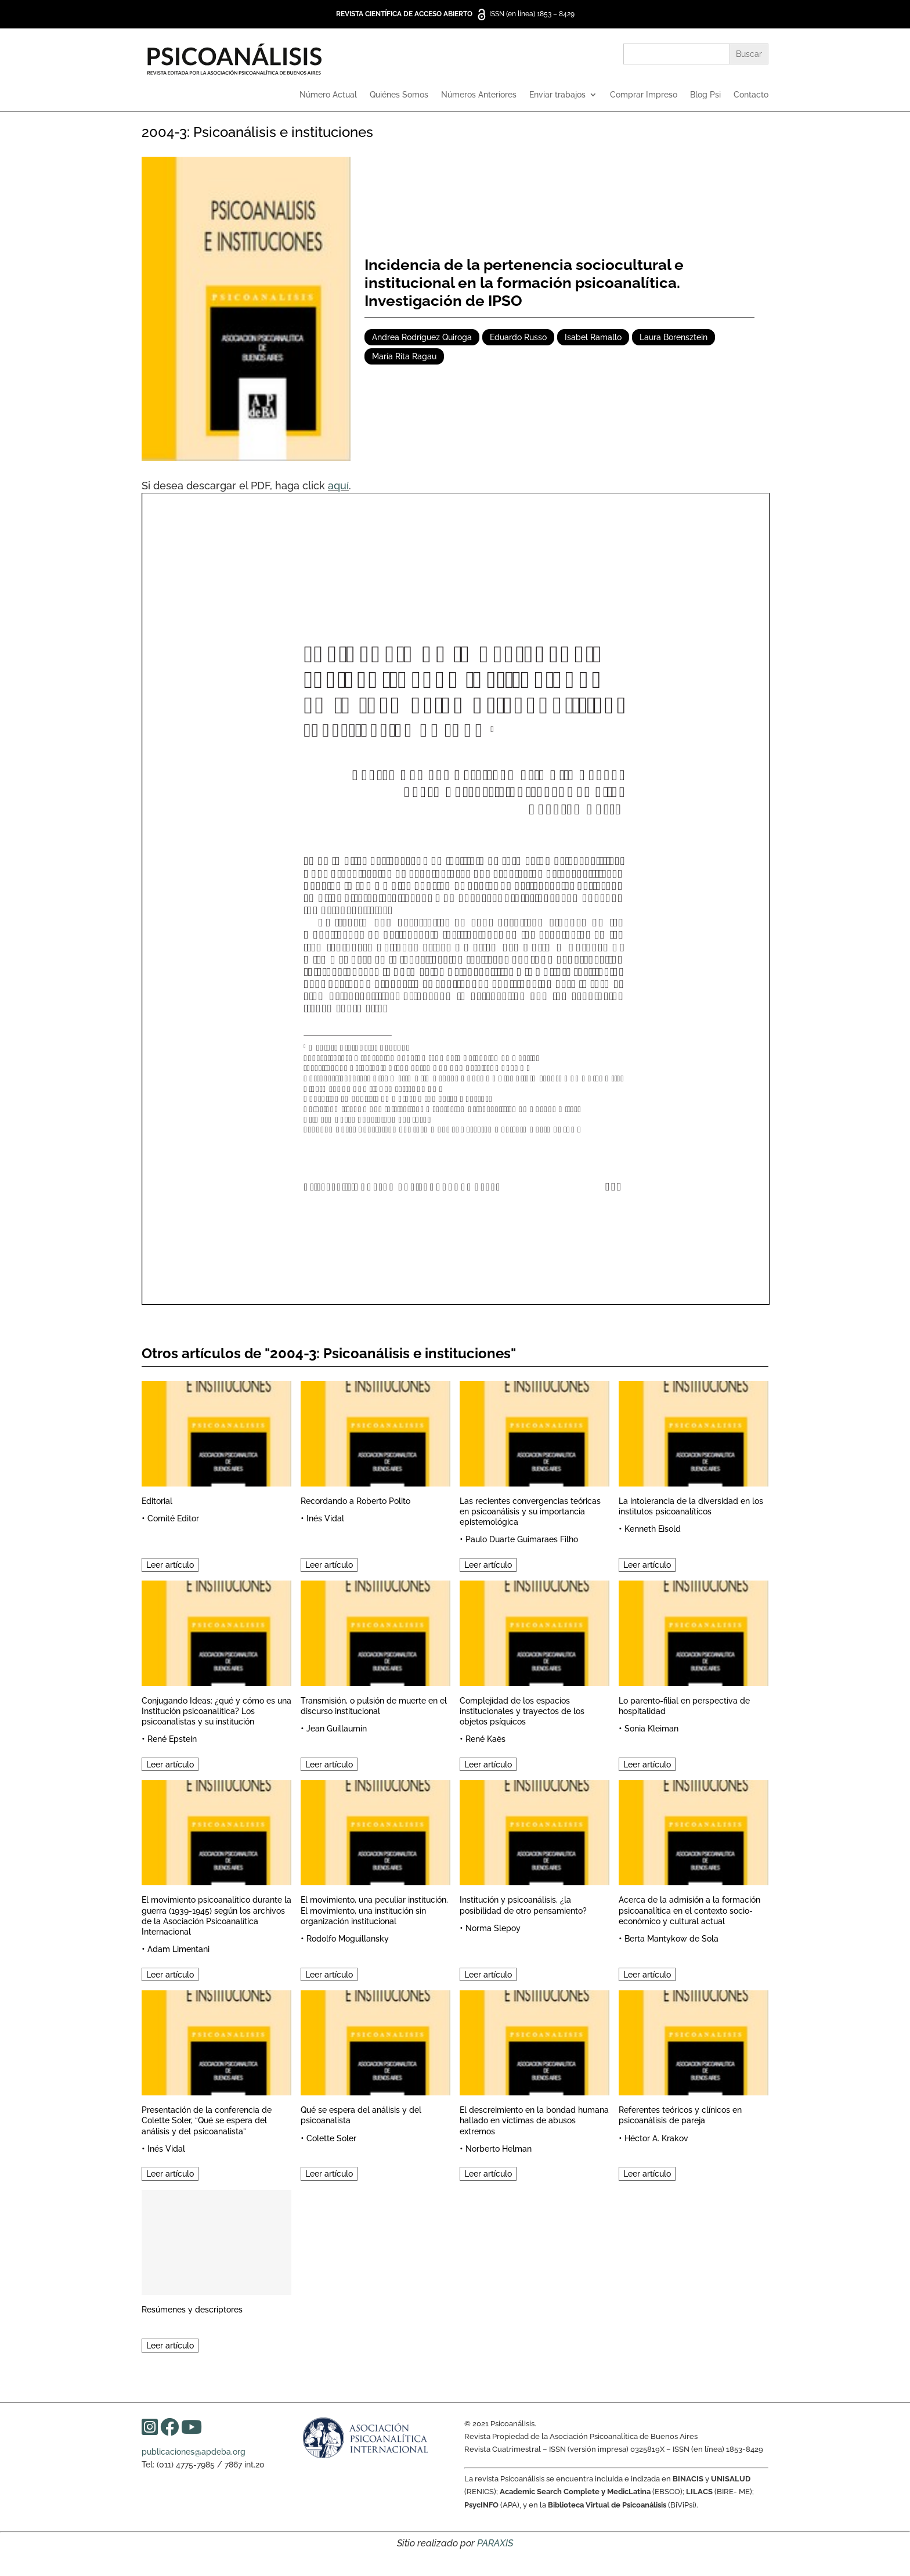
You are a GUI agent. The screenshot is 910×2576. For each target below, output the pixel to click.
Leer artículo (170, 1565)
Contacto (751, 95)
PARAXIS (495, 2543)
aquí (338, 485)
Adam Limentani (178, 1949)
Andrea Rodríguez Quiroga (422, 337)
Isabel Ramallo (593, 337)
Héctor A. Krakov (656, 2138)
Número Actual (328, 95)
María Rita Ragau (404, 356)
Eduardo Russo (518, 337)
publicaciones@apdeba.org (193, 2451)
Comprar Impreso (643, 95)
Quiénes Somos (399, 95)
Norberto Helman (498, 2148)
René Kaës (485, 1739)
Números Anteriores (479, 95)
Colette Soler (331, 2138)
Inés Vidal (325, 1518)
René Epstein (172, 1739)
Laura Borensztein (673, 337)
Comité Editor (173, 1518)
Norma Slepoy (493, 1928)
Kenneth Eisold (652, 1529)
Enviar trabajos (557, 95)
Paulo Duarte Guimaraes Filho (521, 1539)
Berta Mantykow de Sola (671, 1938)
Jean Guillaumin (336, 1728)
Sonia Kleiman (651, 1728)
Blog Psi (705, 95)
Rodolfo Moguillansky (347, 1938)
